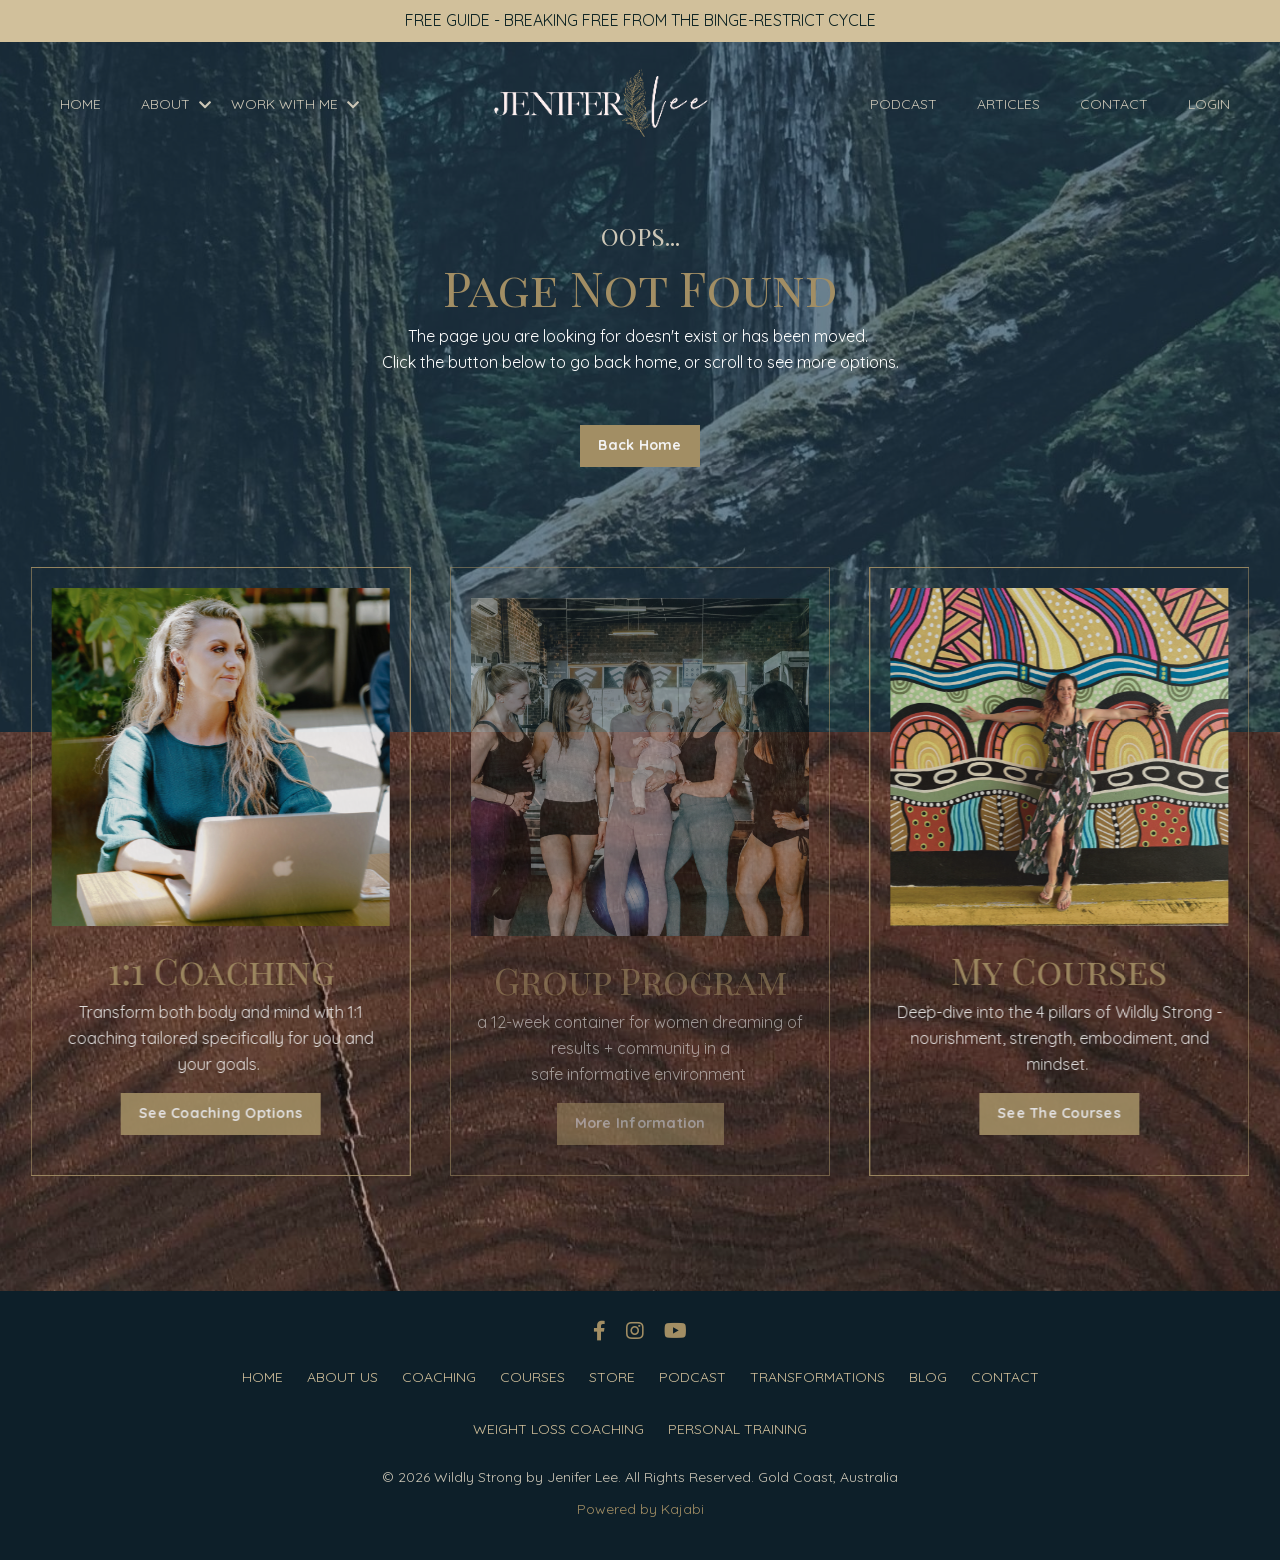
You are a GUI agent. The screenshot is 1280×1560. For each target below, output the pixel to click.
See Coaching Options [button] (201, 1113)
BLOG (928, 1377)
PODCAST (903, 104)
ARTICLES (1008, 104)
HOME (80, 104)
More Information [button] (640, 1123)
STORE (612, 1377)
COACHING (439, 1377)
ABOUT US (342, 1377)
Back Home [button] (639, 445)
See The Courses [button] (1080, 1113)
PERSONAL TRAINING (737, 1429)
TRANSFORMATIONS (817, 1377)
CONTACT (1114, 104)
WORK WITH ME (295, 104)
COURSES (532, 1377)
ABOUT (176, 104)
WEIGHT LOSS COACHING (558, 1429)
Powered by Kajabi (640, 1509)
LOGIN (1209, 104)
